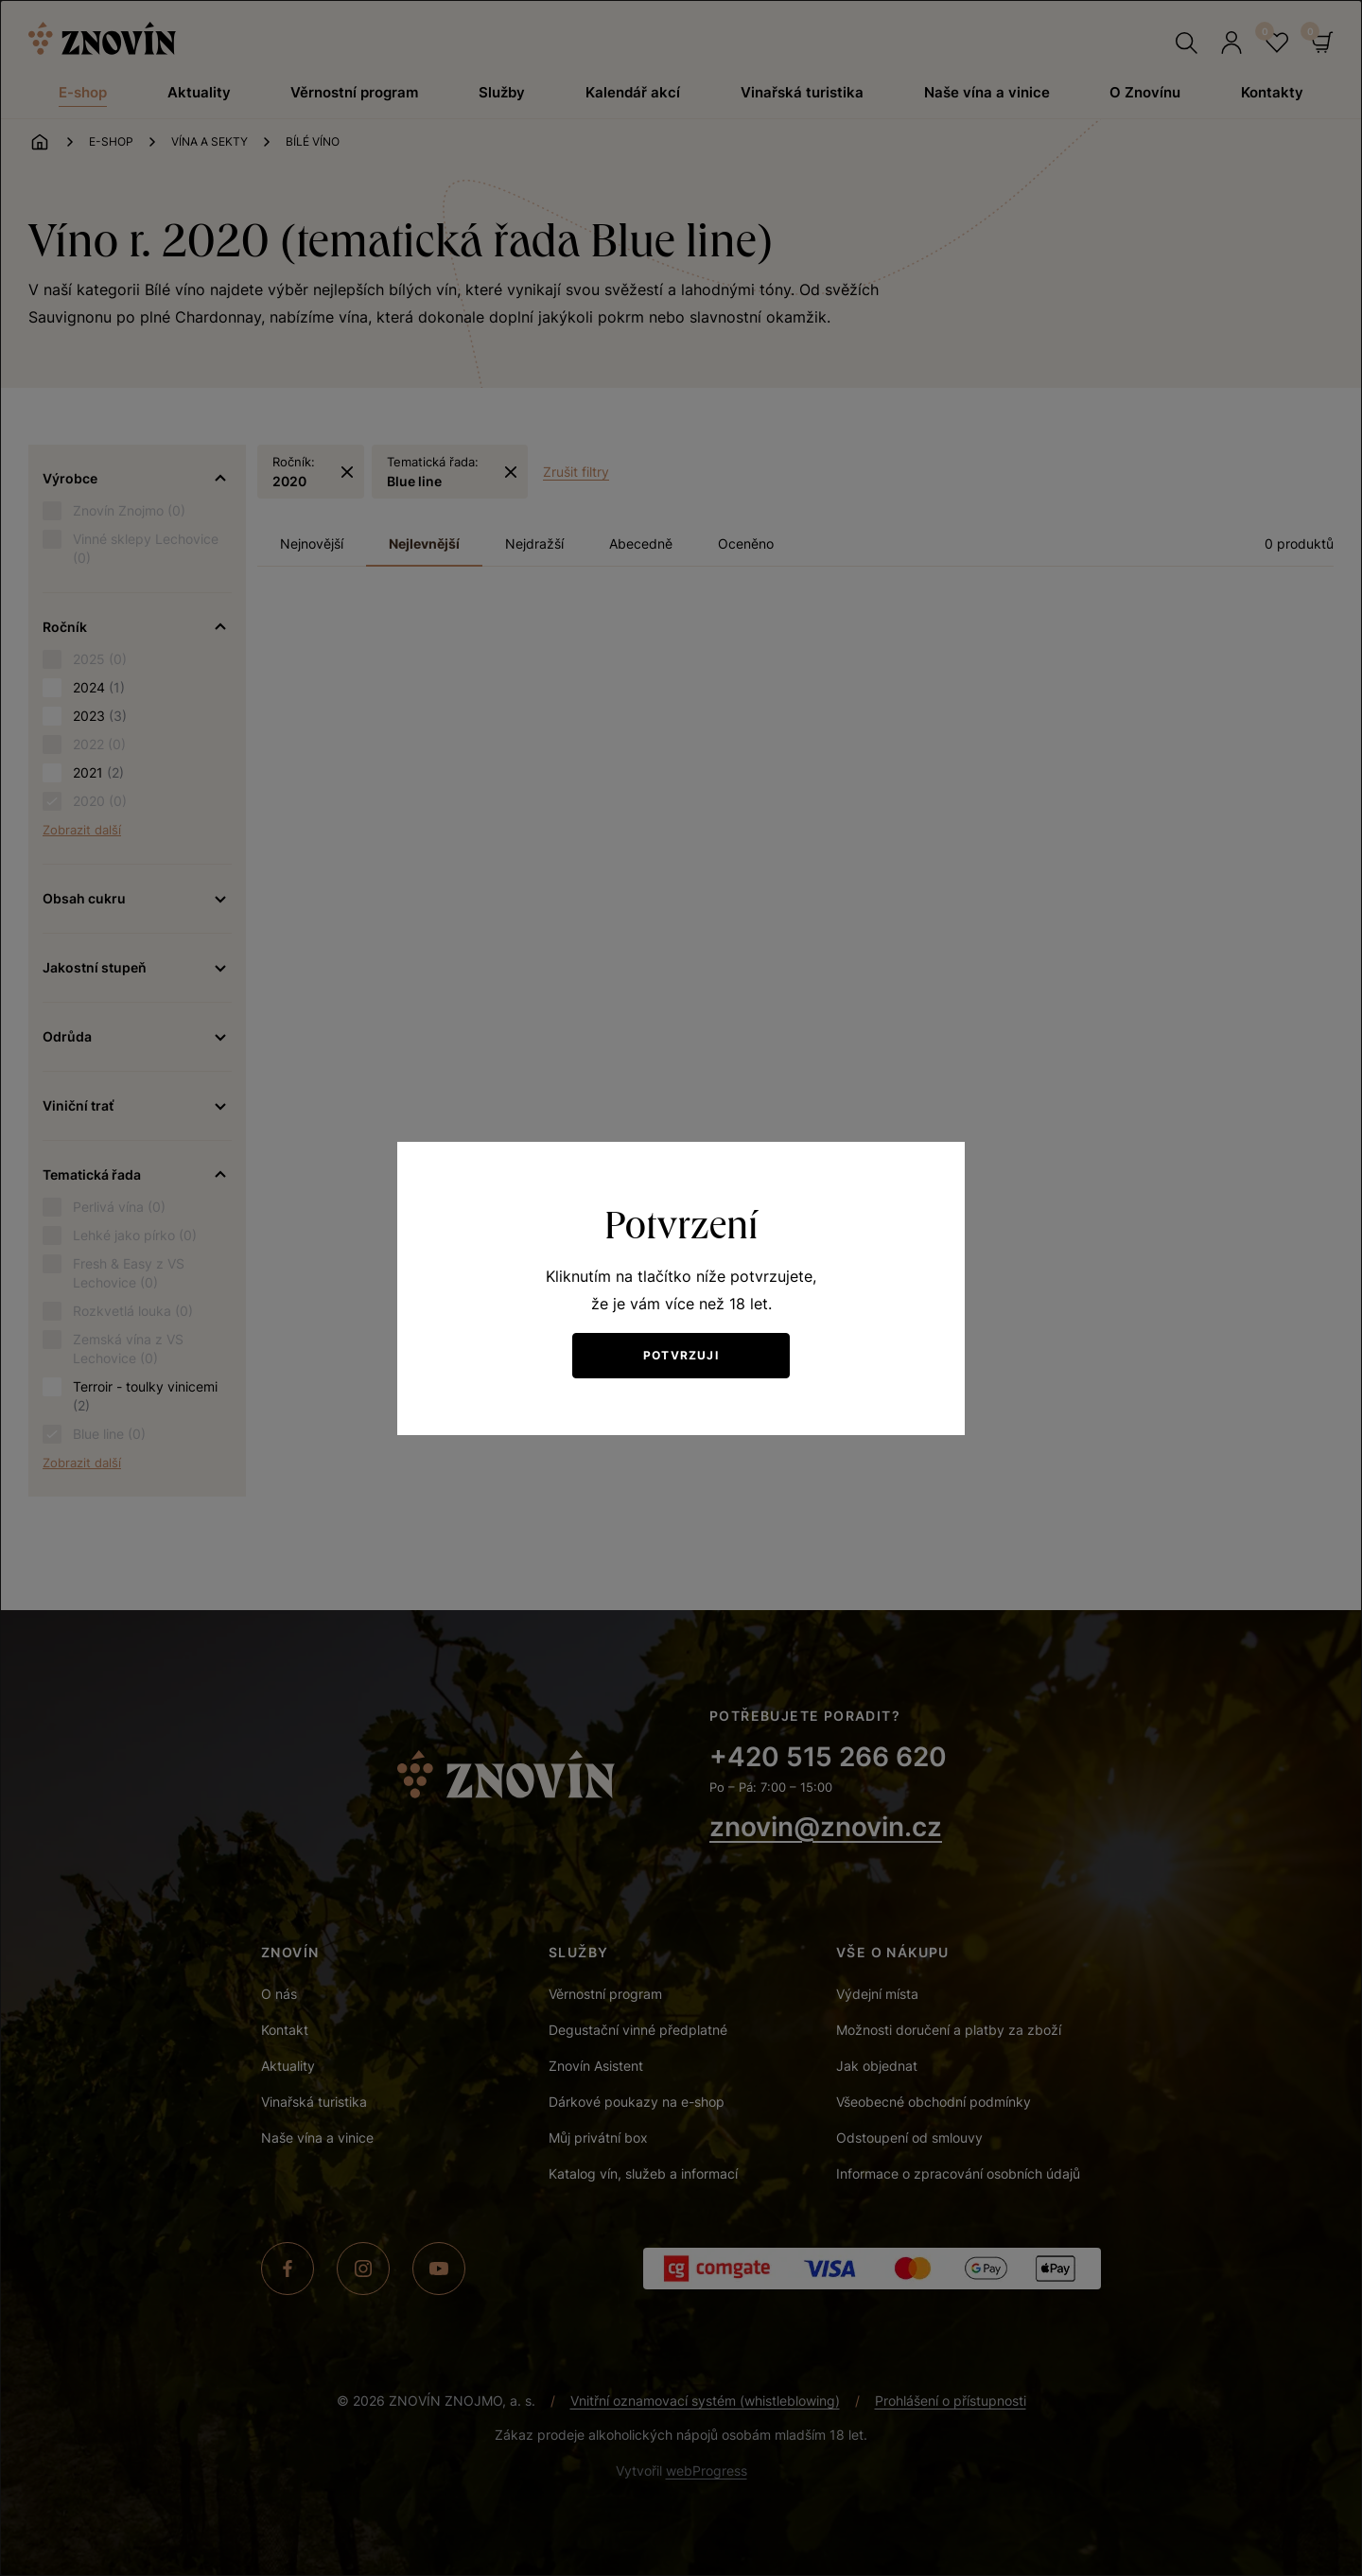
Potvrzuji (681, 1355)
